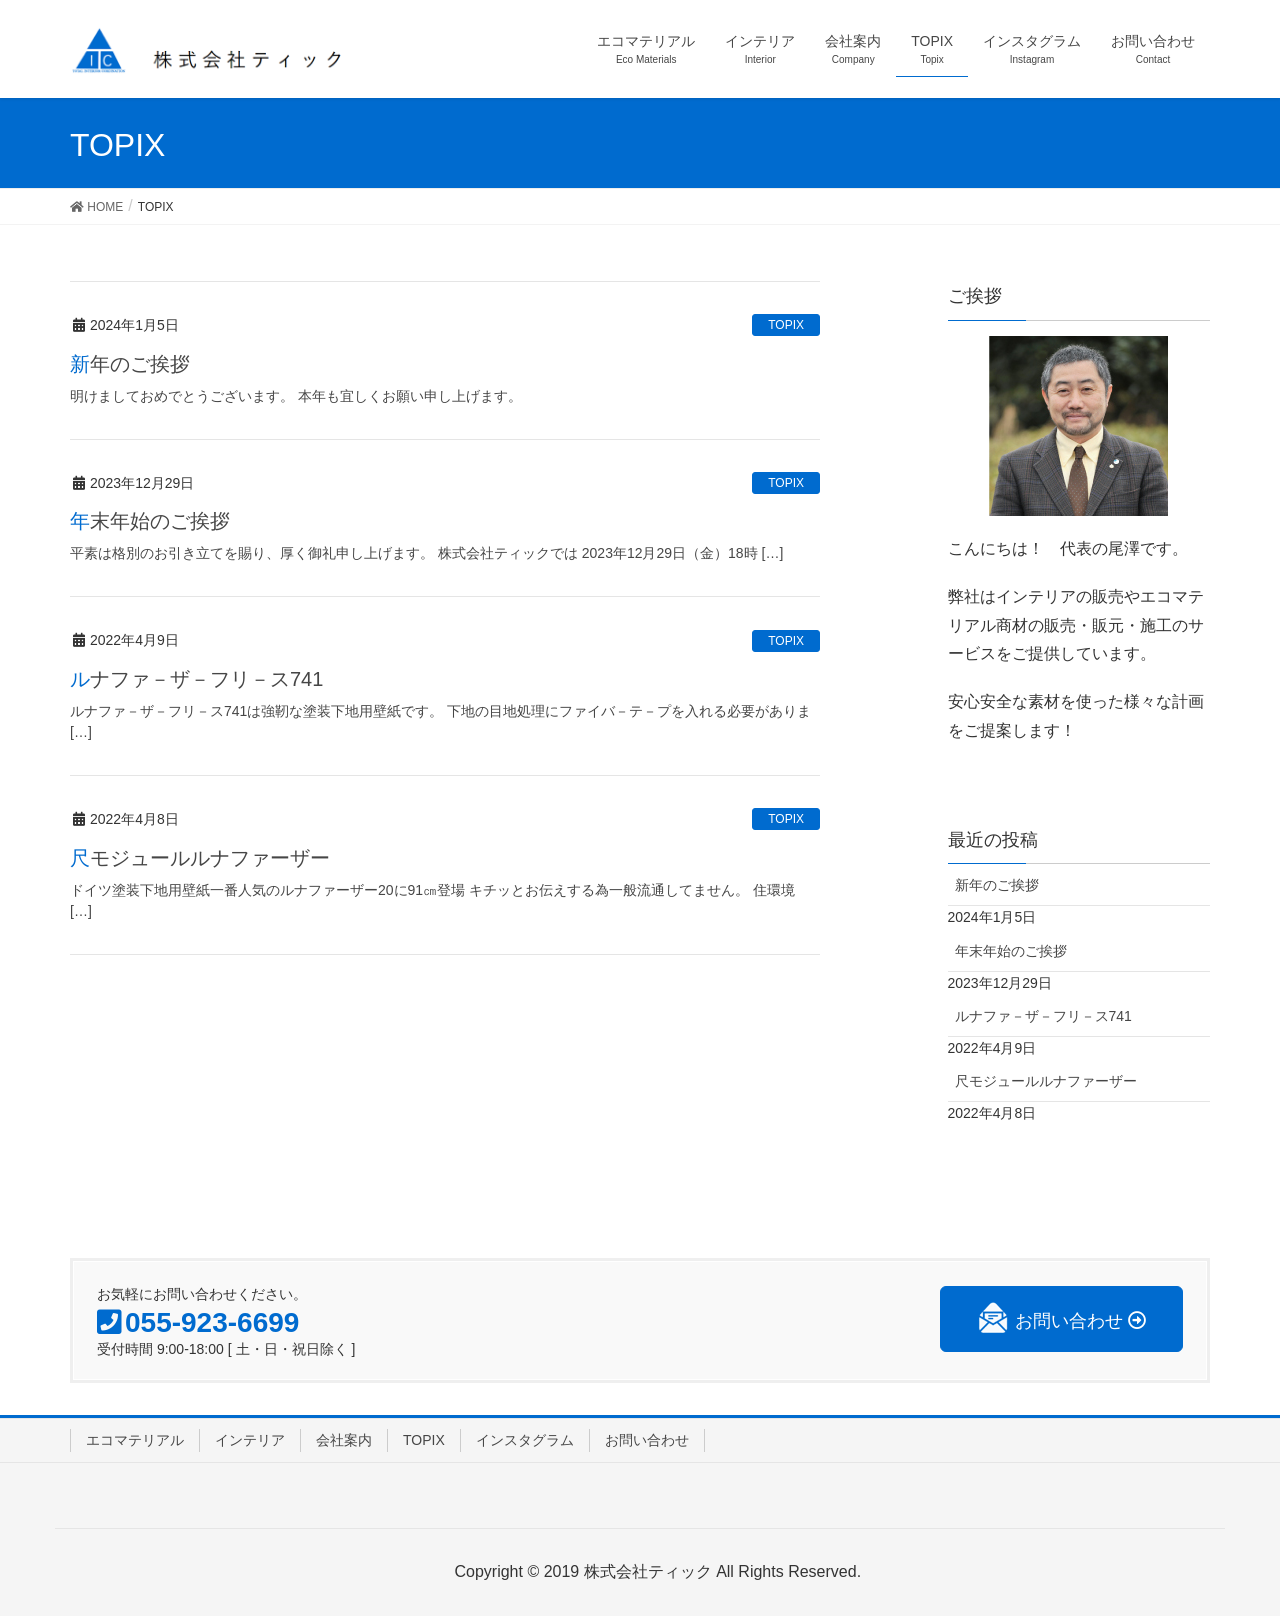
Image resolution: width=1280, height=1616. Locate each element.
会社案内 (344, 1440)
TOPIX (786, 325)
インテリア (250, 1440)
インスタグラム (525, 1440)
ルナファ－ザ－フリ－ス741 (196, 679)
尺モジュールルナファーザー (200, 858)
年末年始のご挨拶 (150, 521)
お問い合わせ (647, 1440)
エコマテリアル (135, 1440)
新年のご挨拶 (130, 364)
